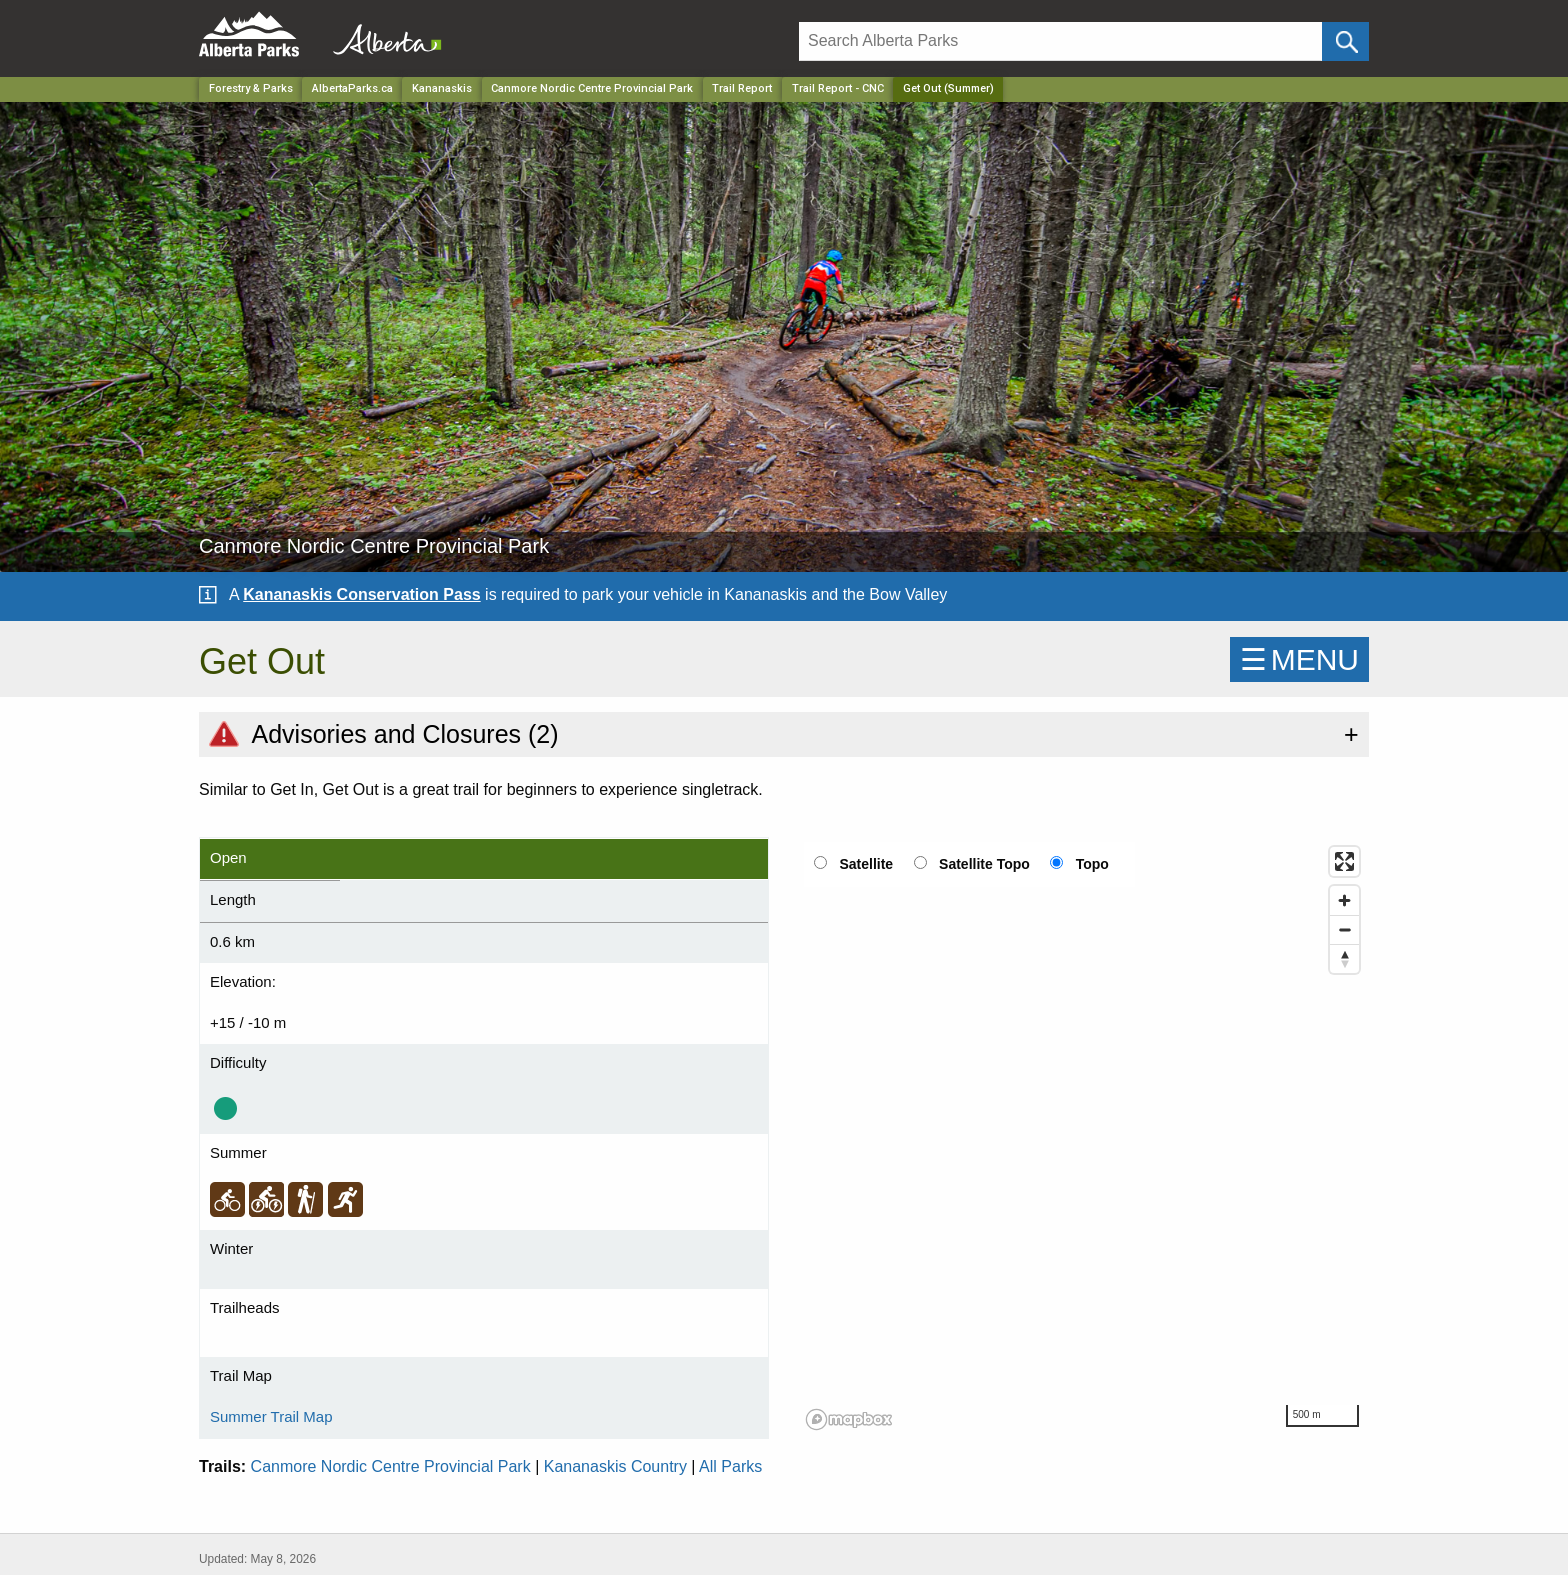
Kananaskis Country (615, 1466)
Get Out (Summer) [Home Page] (948, 88)
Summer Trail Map (271, 1416)
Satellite (866, 864)
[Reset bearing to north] (1344, 958)
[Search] (1060, 41)
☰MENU (1299, 659)
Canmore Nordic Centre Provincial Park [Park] (592, 88)
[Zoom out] (1344, 929)
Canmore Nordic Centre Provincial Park (391, 1466)
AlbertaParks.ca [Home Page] (352, 88)
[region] (1084, 1137)
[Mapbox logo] (849, 1419)
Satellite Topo (984, 864)
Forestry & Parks (251, 88)
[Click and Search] (1345, 41)
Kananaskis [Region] (442, 88)
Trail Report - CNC (838, 88)
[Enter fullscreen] (1344, 861)
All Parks (730, 1466)
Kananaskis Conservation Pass (361, 594)
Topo (1092, 864)
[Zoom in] (1344, 900)
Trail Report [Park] (742, 88)
